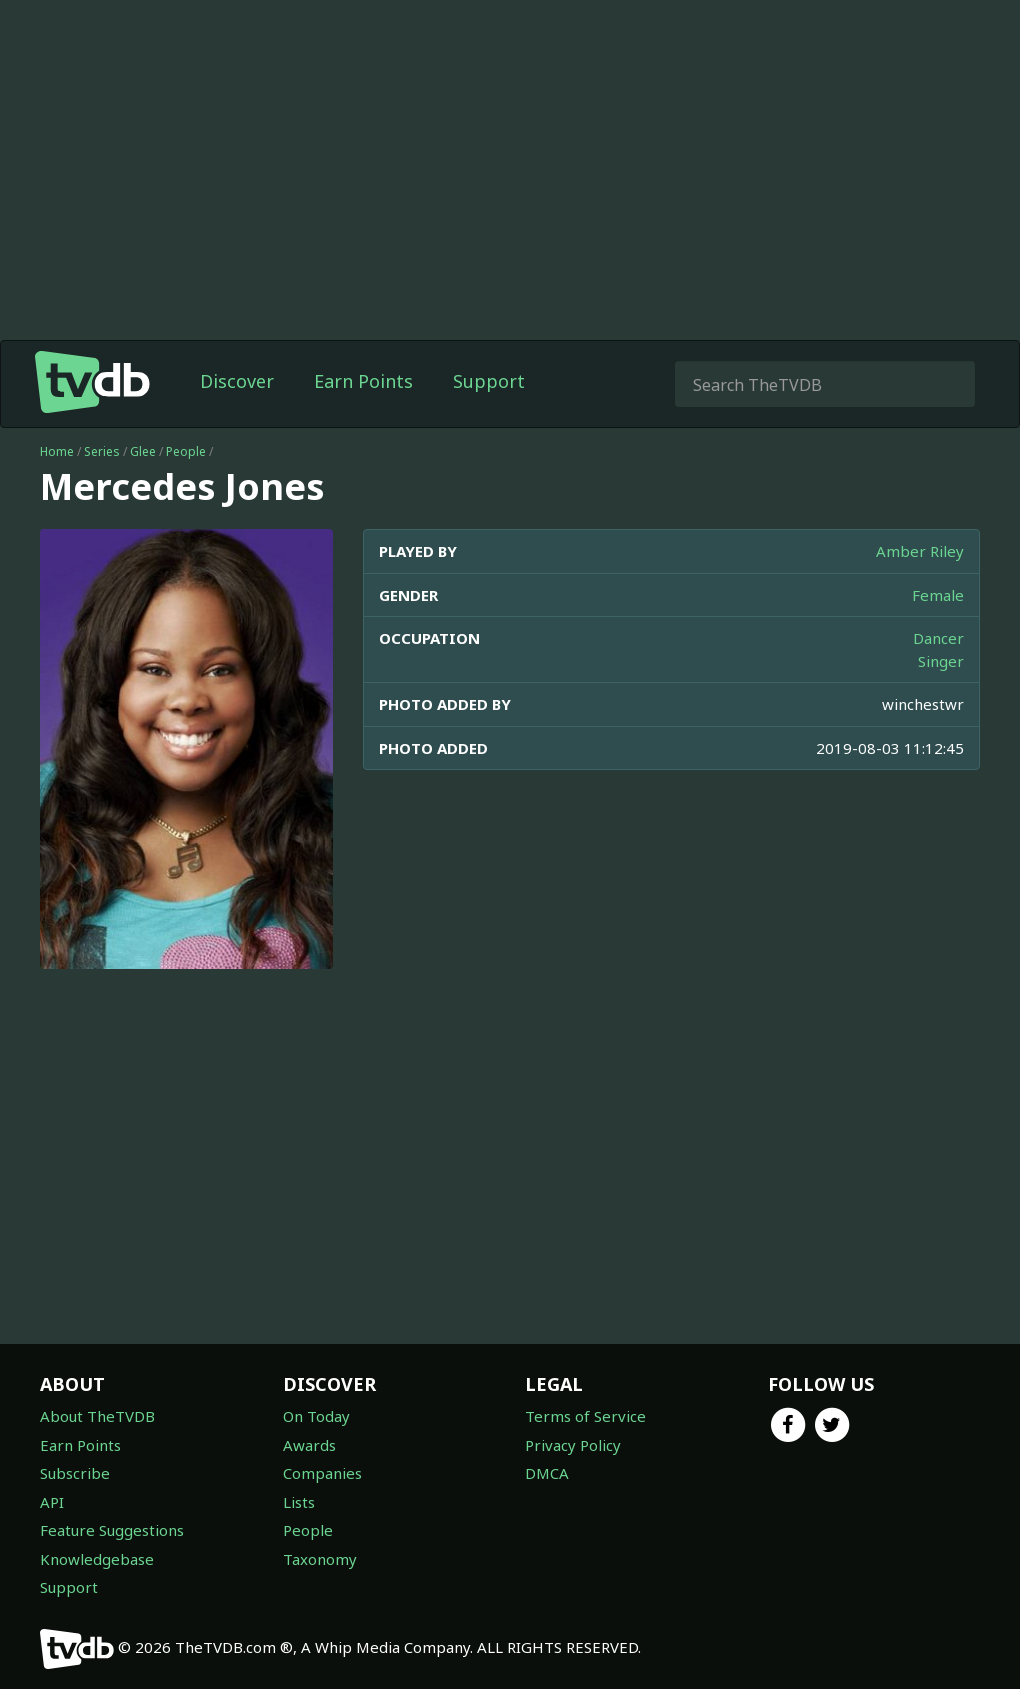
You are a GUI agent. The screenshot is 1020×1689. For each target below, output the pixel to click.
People (186, 451)
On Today (316, 1416)
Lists (299, 1502)
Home (57, 451)
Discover (237, 381)
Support (489, 381)
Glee (143, 451)
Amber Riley (920, 551)
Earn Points (363, 381)
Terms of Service (585, 1416)
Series (102, 451)
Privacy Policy (573, 1445)
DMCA (547, 1473)
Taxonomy (320, 1559)
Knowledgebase (97, 1559)
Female (938, 595)
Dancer (938, 638)
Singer (941, 661)
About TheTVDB (97, 1416)
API (52, 1502)
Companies (322, 1473)
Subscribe (75, 1473)
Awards (309, 1445)
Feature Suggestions (112, 1530)
